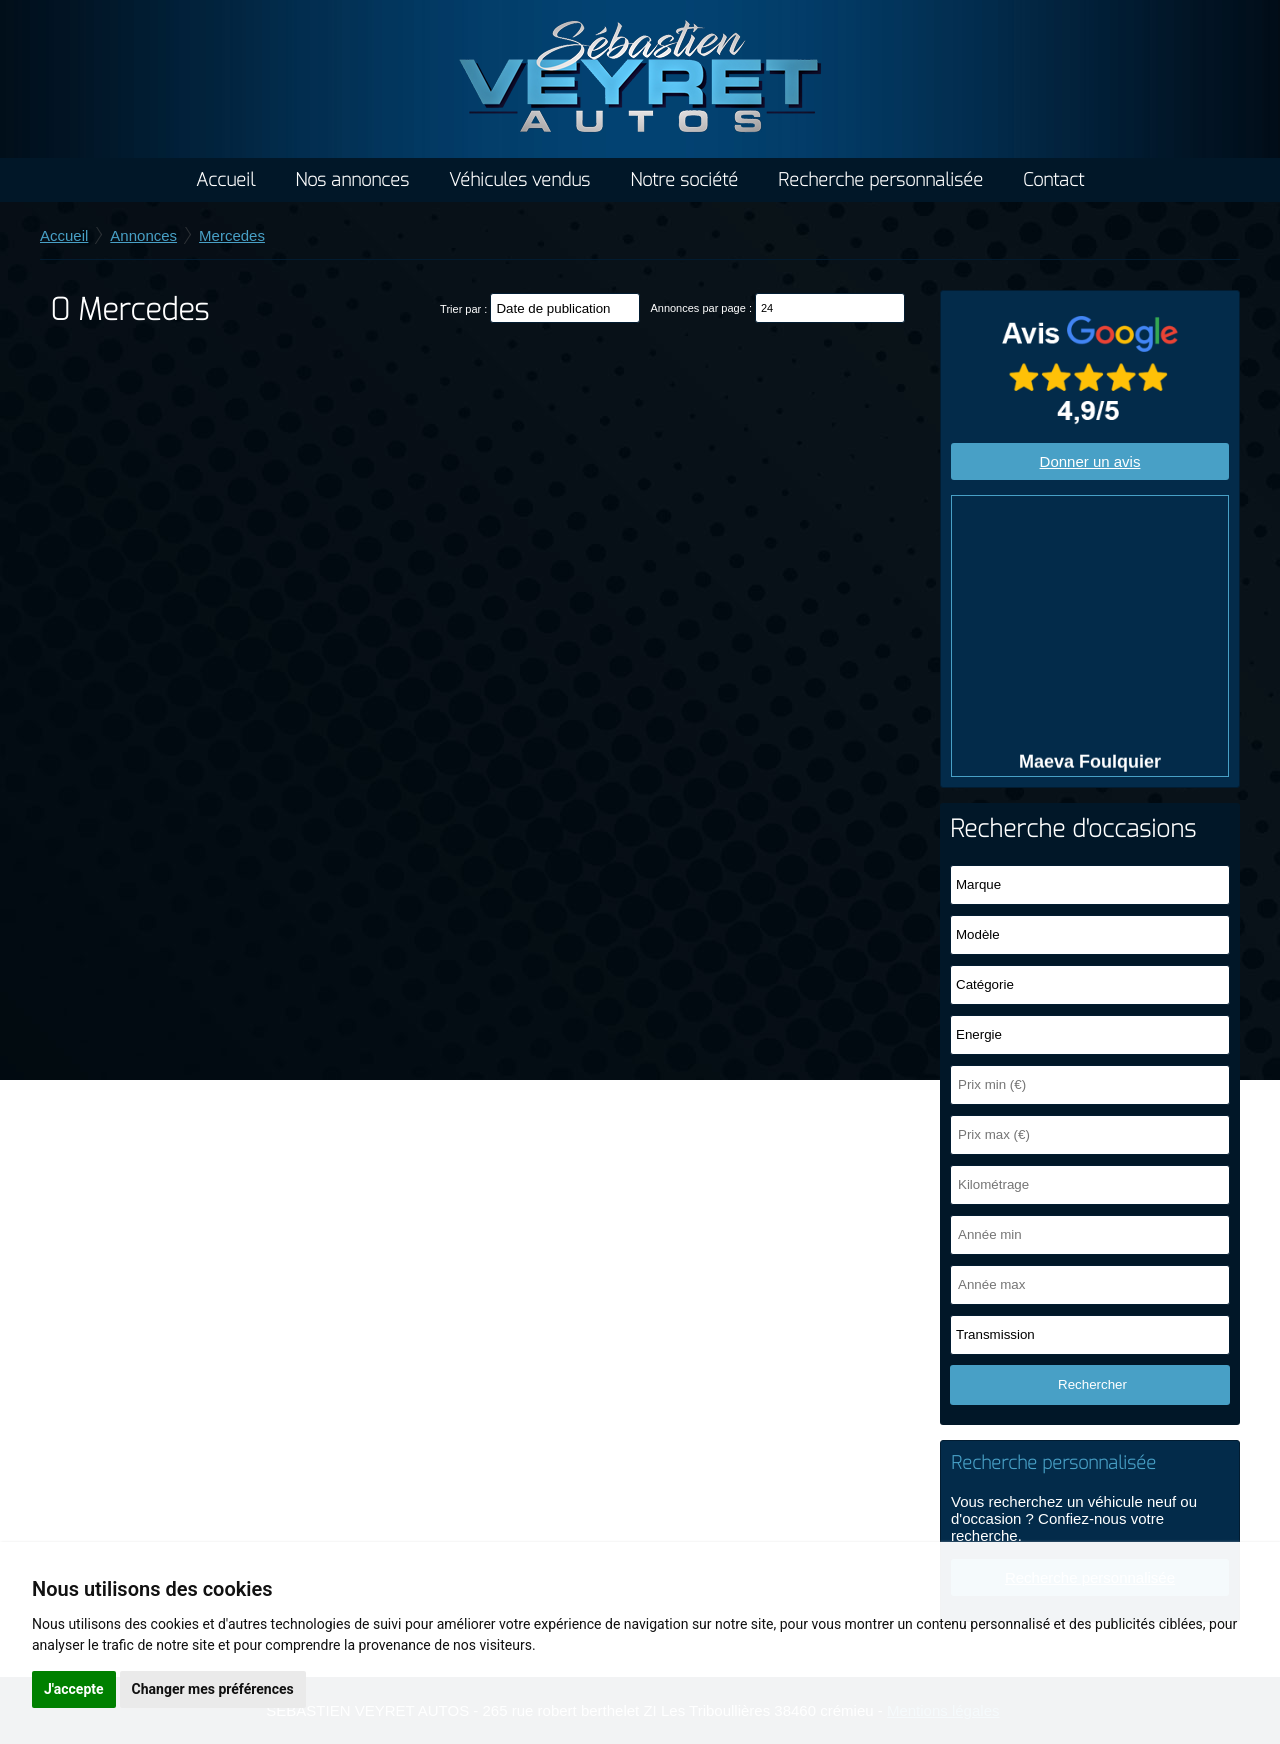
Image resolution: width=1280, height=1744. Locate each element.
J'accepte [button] (74, 1689)
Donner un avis (1090, 461)
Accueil (225, 180)
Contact (1053, 180)
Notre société (684, 180)
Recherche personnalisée (880, 180)
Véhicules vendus (519, 180)
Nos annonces (352, 180)
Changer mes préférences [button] (213, 1689)
